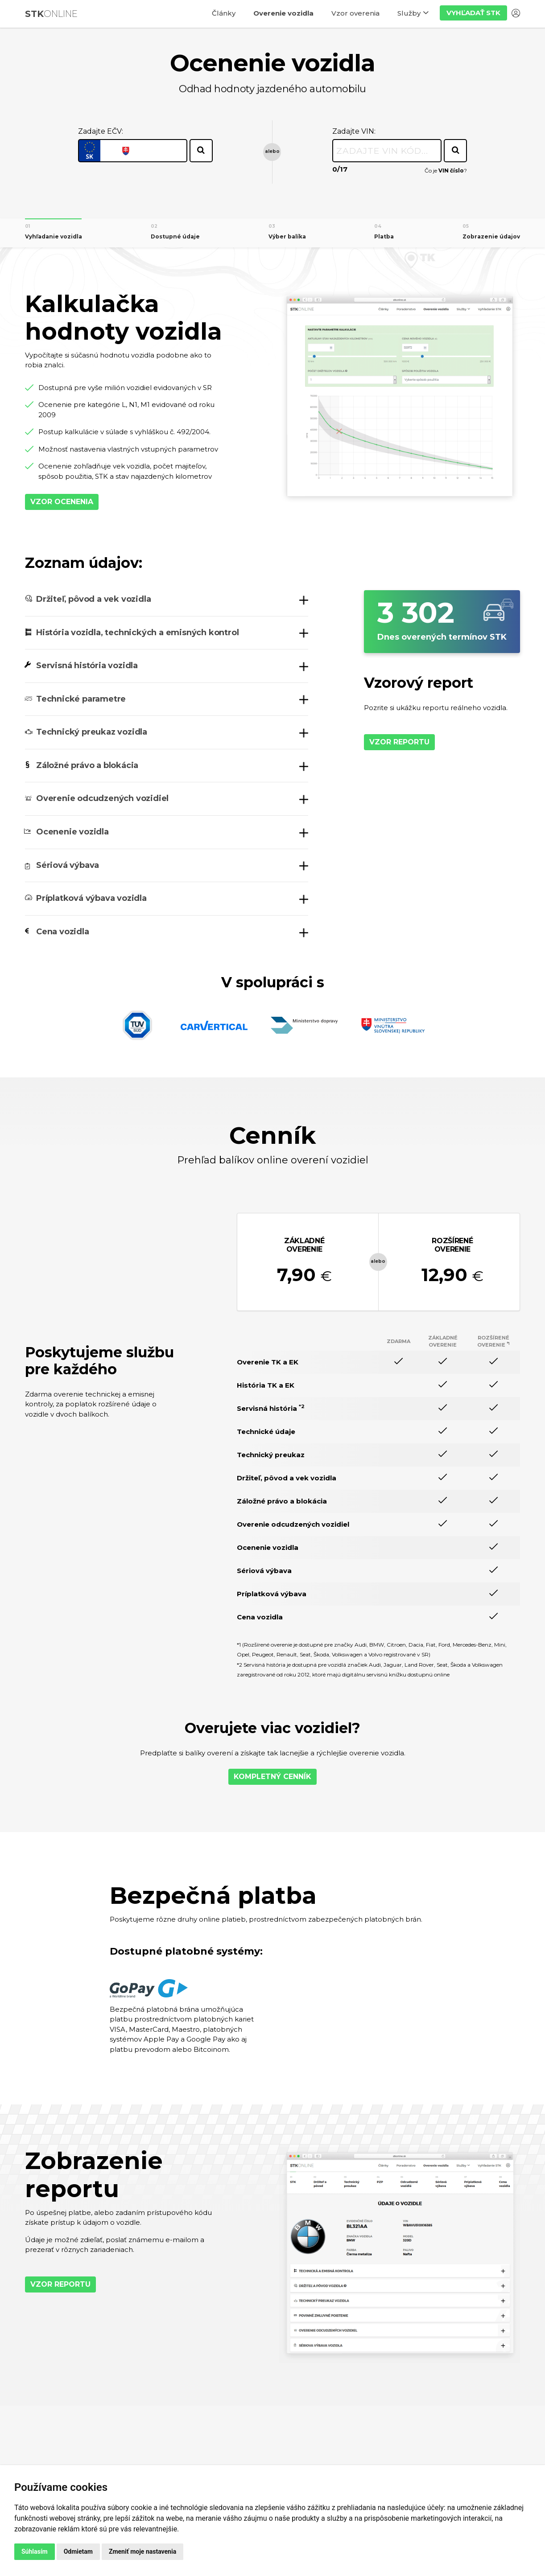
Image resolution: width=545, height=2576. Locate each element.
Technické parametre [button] (81, 699)
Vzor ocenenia (61, 501)
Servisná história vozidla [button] (87, 665)
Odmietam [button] (78, 2551)
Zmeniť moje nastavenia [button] (142, 2551)
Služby (409, 13)
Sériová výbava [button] (67, 865)
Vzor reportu (399, 742)
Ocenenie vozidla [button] (72, 832)
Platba (384, 236)
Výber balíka (287, 236)
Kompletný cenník (272, 1776)
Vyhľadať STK (473, 12)
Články (223, 13)
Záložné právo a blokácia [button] (87, 765)
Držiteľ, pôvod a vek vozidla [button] (93, 599)
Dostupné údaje (175, 236)
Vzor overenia (355, 13)
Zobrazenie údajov (491, 236)
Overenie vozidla (283, 13)
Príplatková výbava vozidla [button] (91, 898)
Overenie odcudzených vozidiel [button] (102, 798)
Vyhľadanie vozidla (53, 236)
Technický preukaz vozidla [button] (91, 732)
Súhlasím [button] (34, 2551)
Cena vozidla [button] (62, 932)
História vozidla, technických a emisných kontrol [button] (137, 632)
